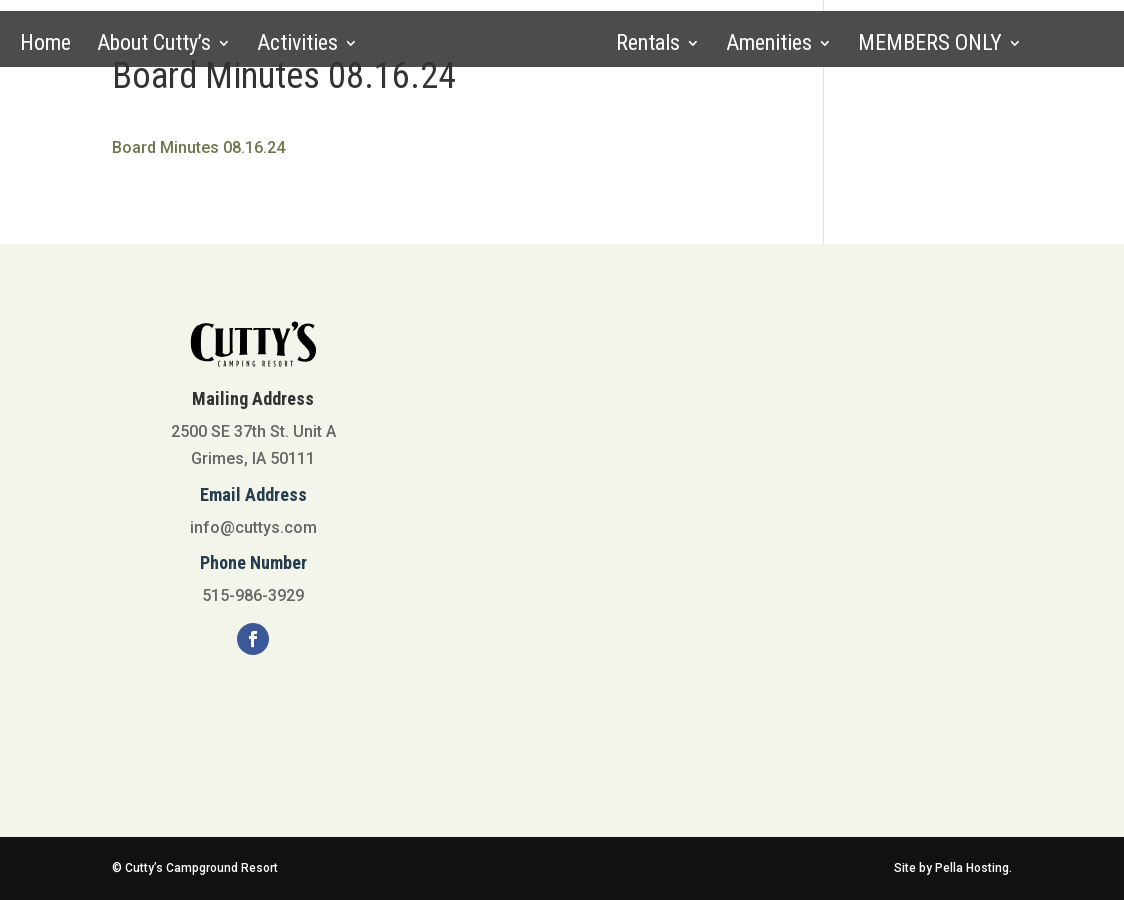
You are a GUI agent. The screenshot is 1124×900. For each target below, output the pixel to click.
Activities (297, 45)
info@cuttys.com (253, 527)
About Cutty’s (154, 45)
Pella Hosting (972, 868)
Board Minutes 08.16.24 (198, 147)
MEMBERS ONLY (930, 45)
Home (45, 45)
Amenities (769, 45)
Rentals (648, 45)
